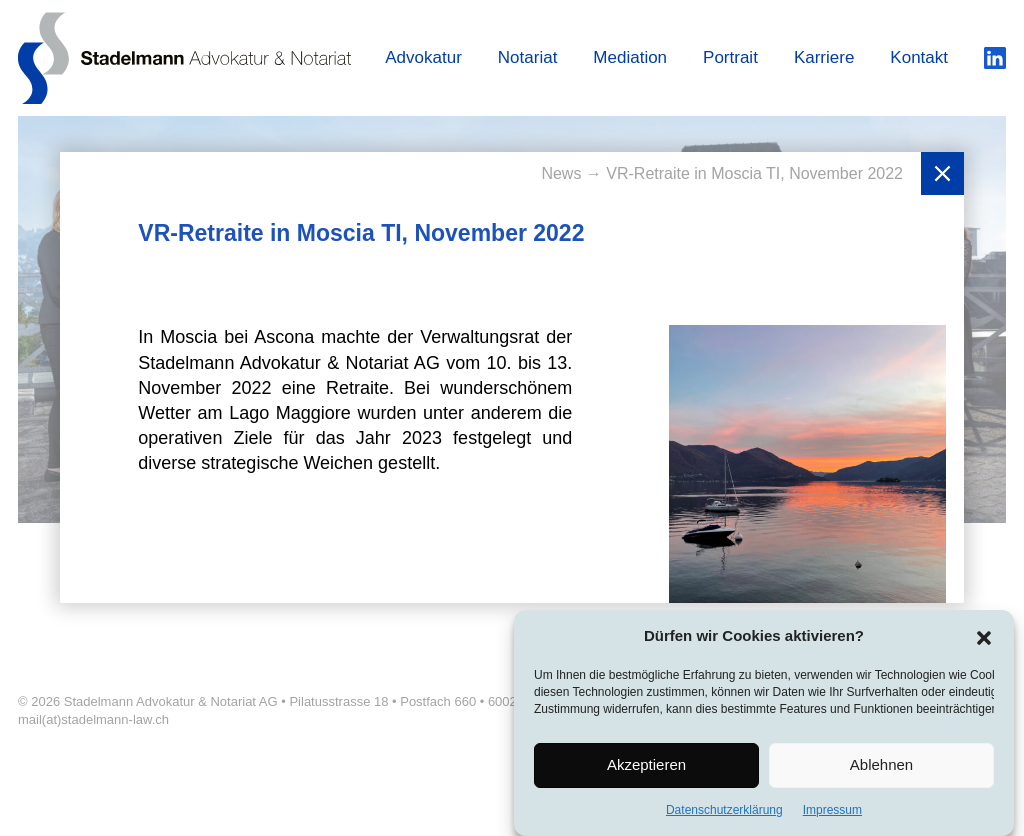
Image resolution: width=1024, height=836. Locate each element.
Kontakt (919, 57)
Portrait (730, 57)
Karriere (824, 57)
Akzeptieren (646, 769)
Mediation (630, 57)
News (563, 173)
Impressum (832, 815)
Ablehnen (881, 769)
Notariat (528, 57)
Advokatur (423, 57)
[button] (984, 641)
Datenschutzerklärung (724, 815)
